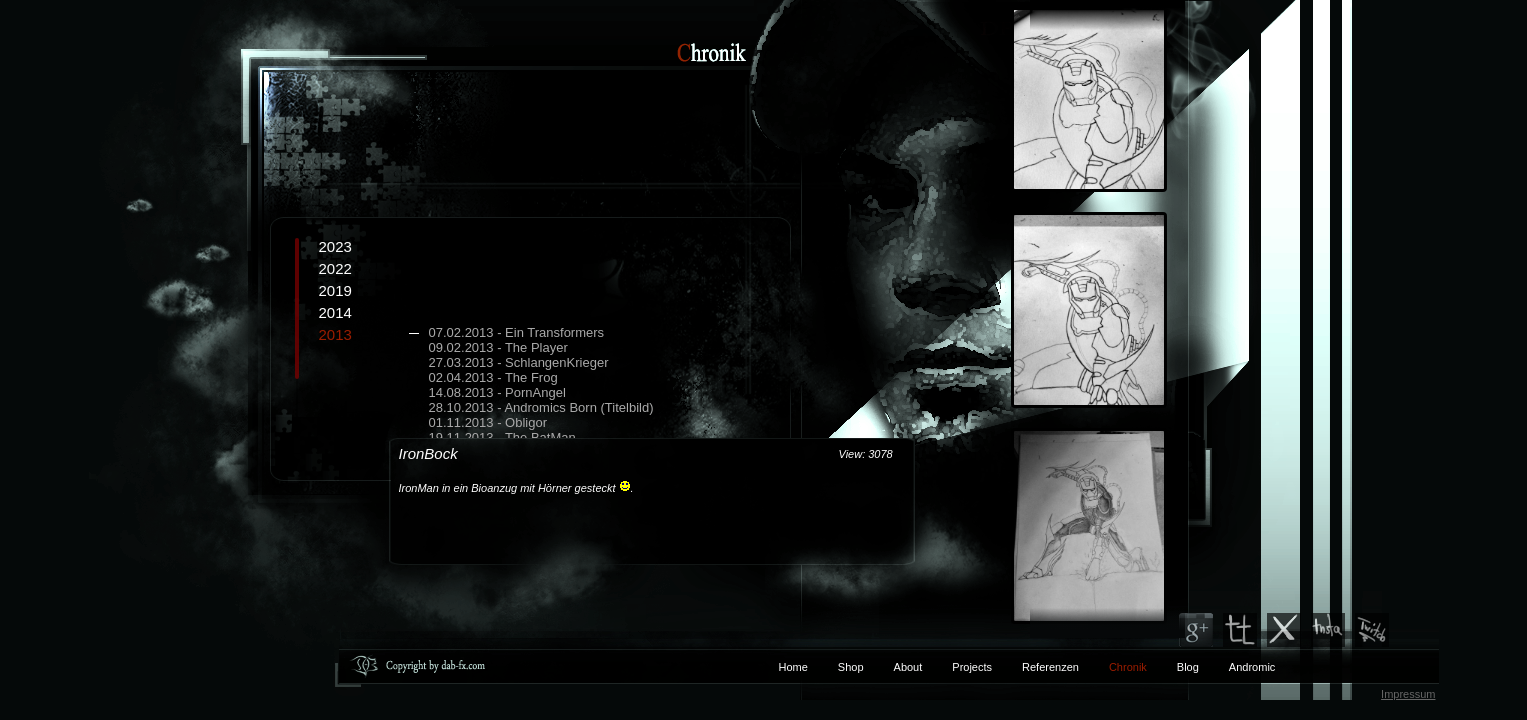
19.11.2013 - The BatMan (502, 437)
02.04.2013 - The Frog (493, 377)
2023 (335, 246)
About (908, 667)
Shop (851, 667)
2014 (335, 312)
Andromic (1252, 667)
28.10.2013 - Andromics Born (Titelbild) (541, 407)
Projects (972, 667)
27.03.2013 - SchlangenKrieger (519, 362)
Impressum (1408, 694)
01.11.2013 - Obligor (488, 422)
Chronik (1128, 667)
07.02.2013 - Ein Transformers (517, 332)
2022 (335, 268)
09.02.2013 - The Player (498, 347)
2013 (554, 393)
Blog (1188, 667)
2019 (335, 290)
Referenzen (1035, 667)
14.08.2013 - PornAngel (497, 392)
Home (793, 667)
